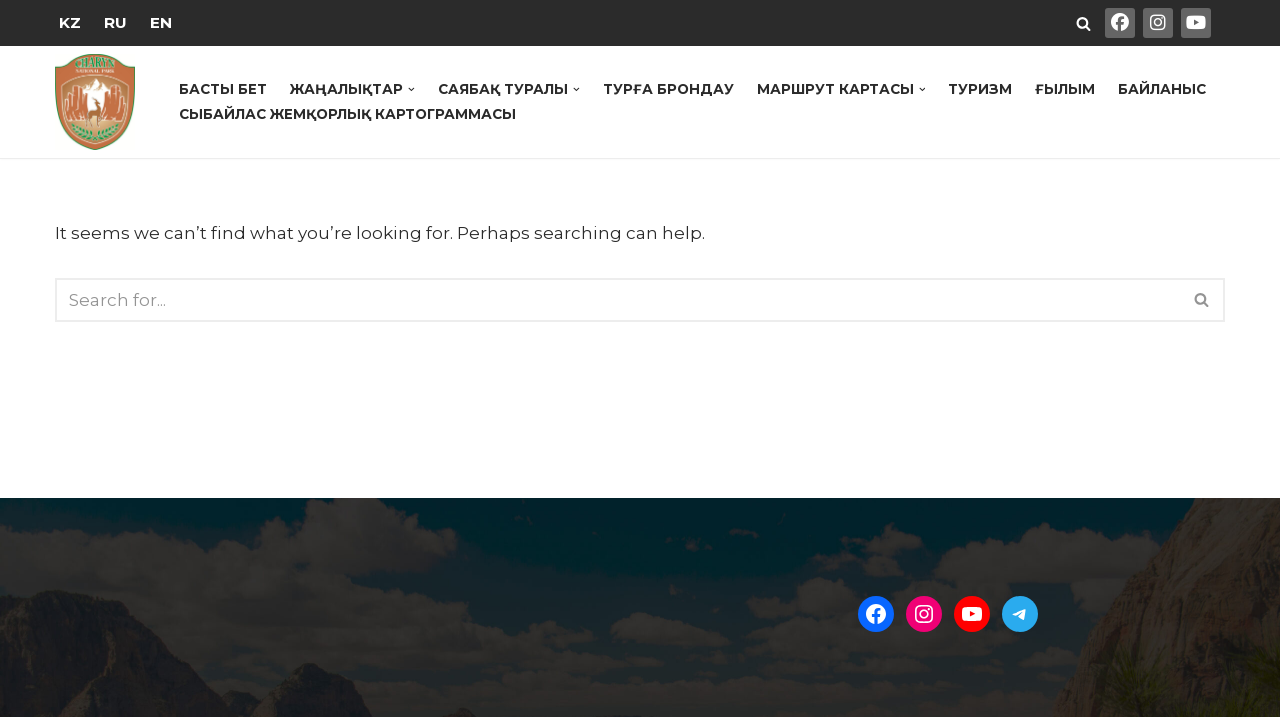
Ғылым (1067, 89)
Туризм (982, 89)
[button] (412, 89)
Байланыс (1164, 89)
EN (161, 22)
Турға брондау (670, 89)
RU (115, 22)
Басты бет (223, 89)
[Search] (1083, 23)
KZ (70, 22)
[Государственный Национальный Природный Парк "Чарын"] (100, 102)
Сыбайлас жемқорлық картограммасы (348, 114)
